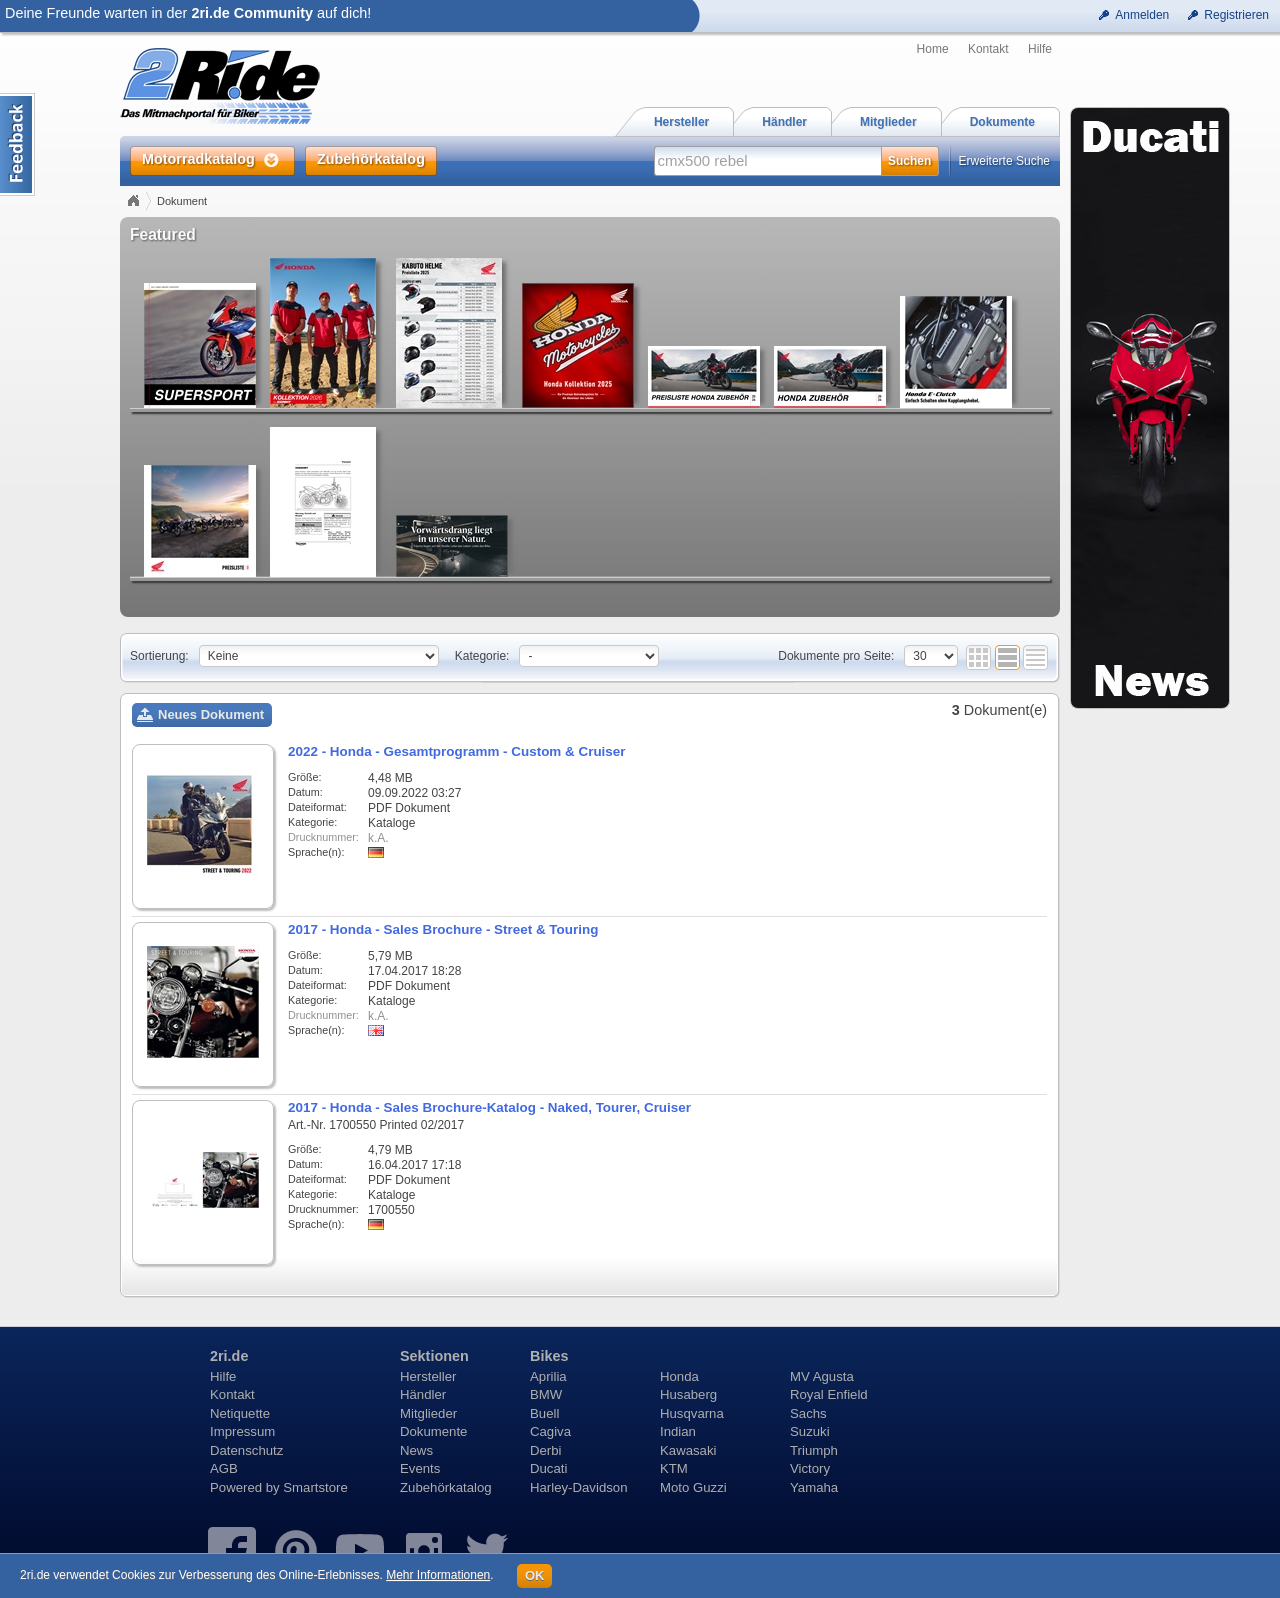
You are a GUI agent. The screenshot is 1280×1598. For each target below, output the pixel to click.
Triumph (814, 1450)
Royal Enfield (829, 1394)
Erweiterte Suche (1004, 161)
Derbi (546, 1450)
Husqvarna (692, 1413)
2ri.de (229, 1356)
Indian (678, 1431)
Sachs (808, 1413)
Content (17, 144)
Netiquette (240, 1413)
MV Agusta (822, 1376)
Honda (679, 1376)
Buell (544, 1413)
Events (420, 1468)
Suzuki (810, 1431)
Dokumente (433, 1431)
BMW (546, 1394)
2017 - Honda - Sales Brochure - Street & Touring (443, 929)
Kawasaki (688, 1450)
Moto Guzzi (693, 1487)
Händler (423, 1394)
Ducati (548, 1468)
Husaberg (688, 1394)
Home (933, 49)
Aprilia (548, 1376)
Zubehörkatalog (446, 1487)
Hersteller (428, 1376)
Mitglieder (428, 1413)
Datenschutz (246, 1450)
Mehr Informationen (438, 1575)
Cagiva (550, 1431)
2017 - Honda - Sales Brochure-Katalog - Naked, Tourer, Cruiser (489, 1107)
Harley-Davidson (578, 1487)
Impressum (242, 1431)
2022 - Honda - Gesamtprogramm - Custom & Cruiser (457, 751)
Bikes (549, 1356)
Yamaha (814, 1487)
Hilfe (1040, 49)
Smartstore (315, 1487)
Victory (810, 1468)
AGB (224, 1468)
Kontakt (988, 49)
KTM (674, 1468)
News (416, 1450)
